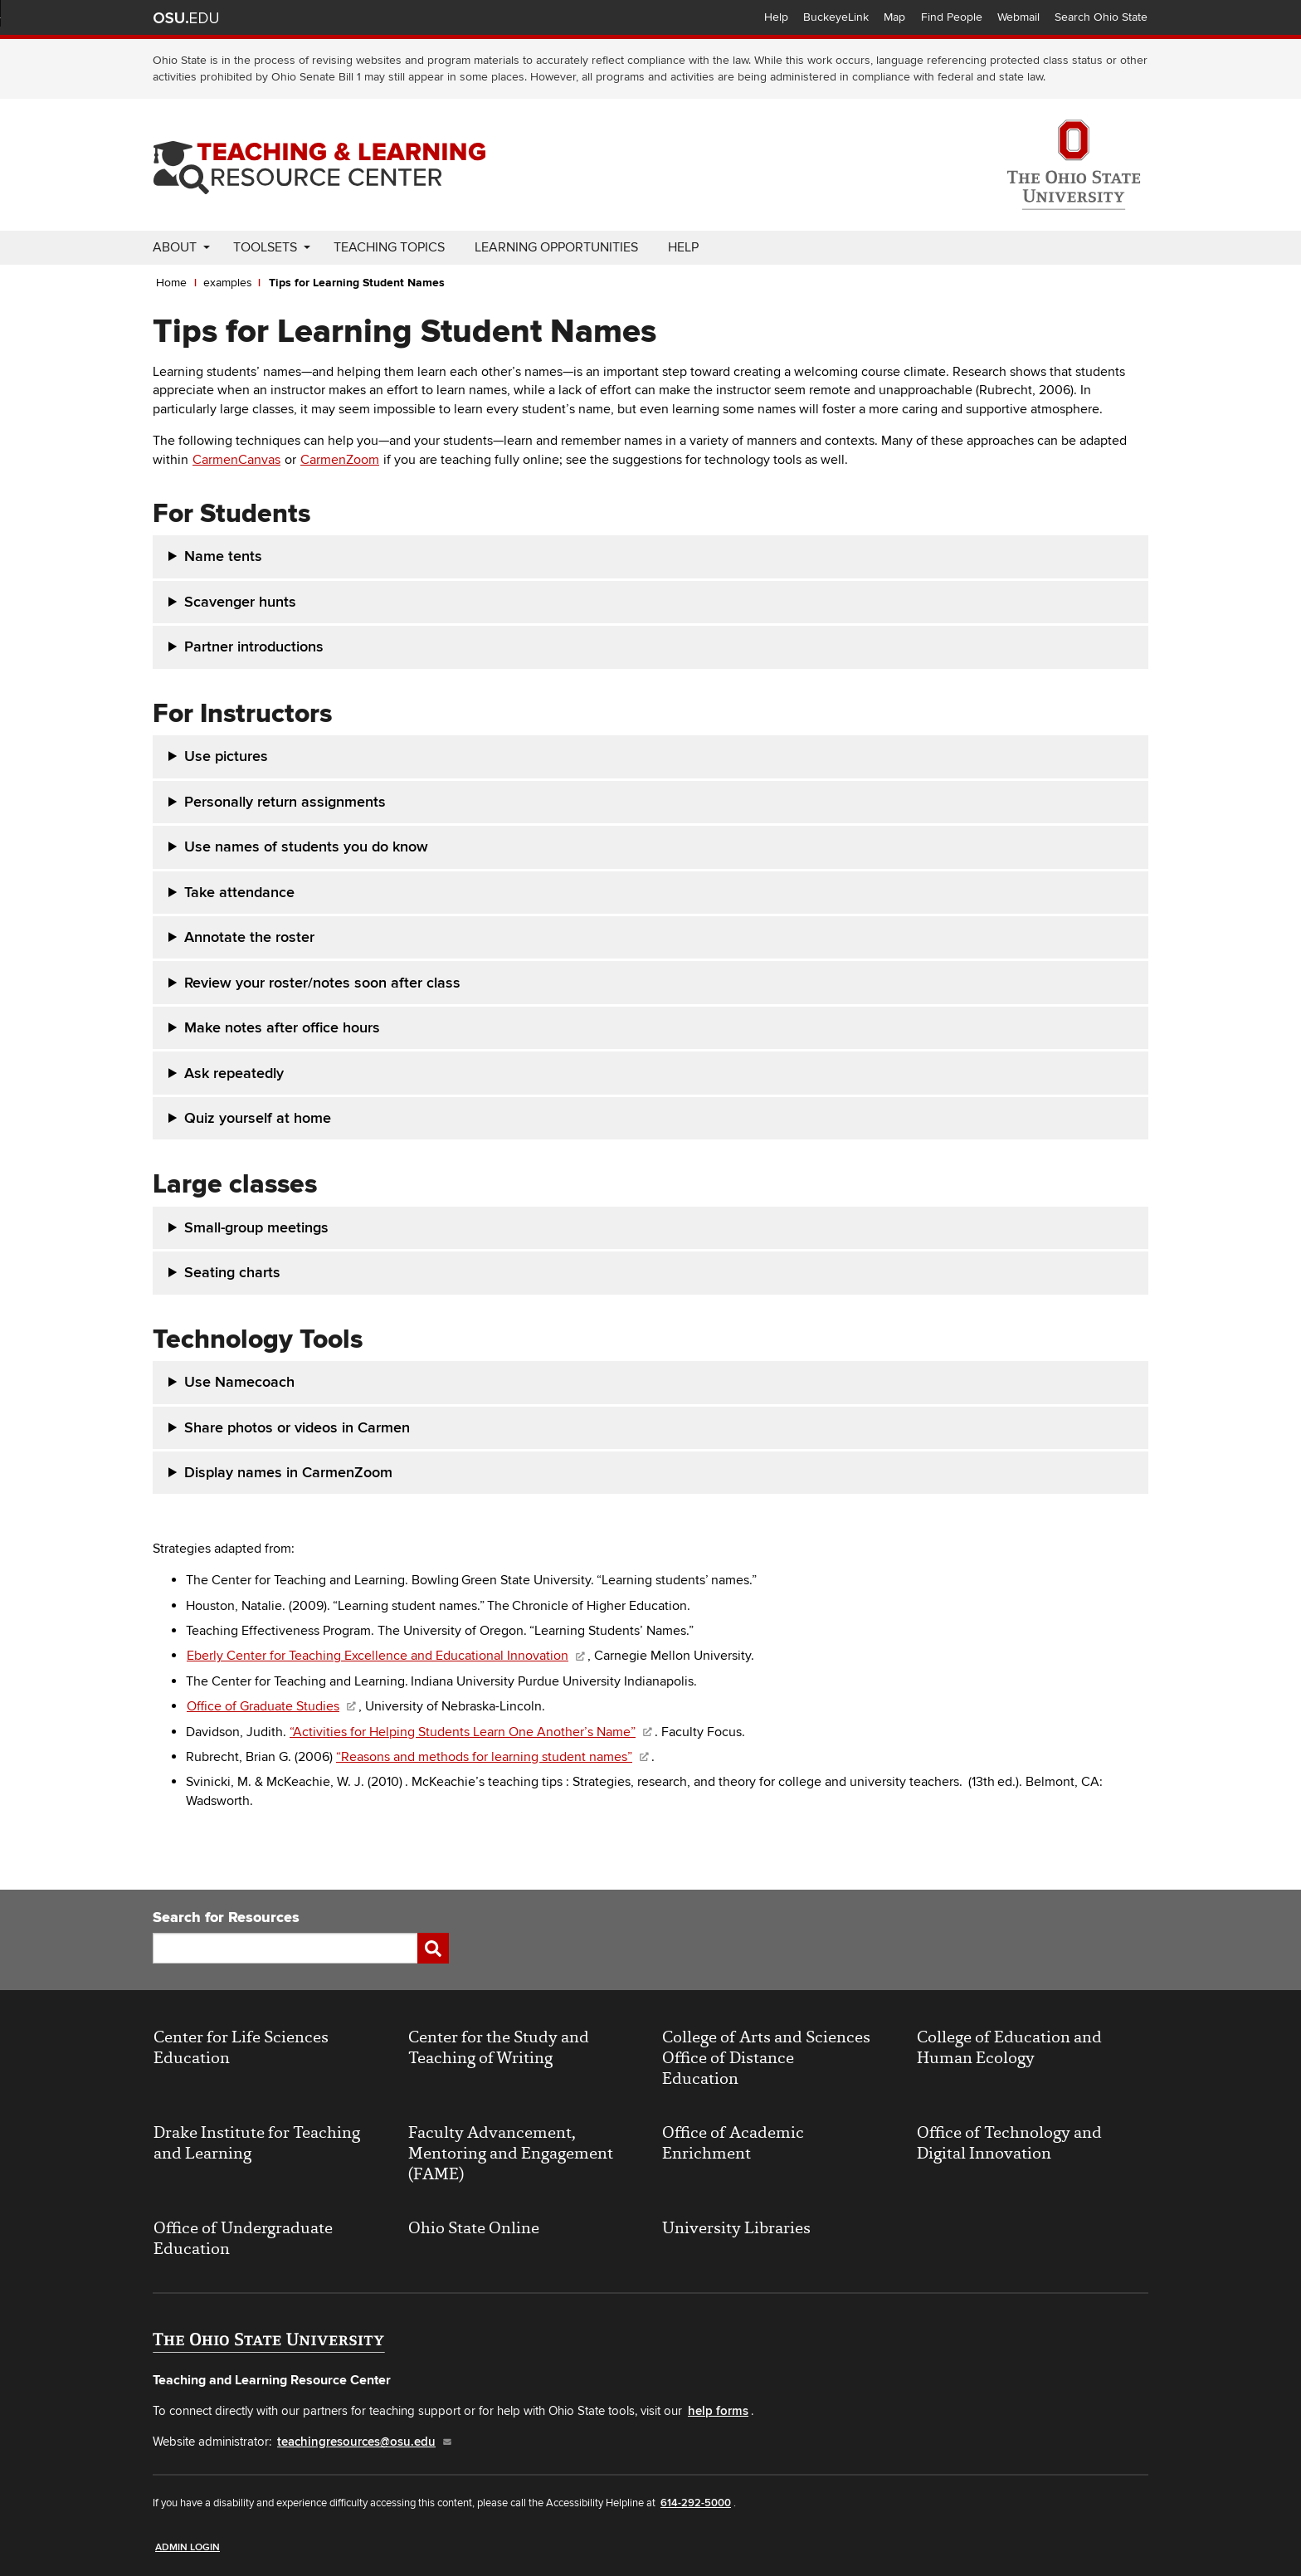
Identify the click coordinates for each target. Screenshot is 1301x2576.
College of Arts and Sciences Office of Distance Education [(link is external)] (766, 2058)
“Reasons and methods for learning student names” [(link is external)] (493, 1757)
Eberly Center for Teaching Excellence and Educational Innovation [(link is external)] (387, 1655)
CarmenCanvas (236, 459)
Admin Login (187, 2547)
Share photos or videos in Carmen (297, 1428)
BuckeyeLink (836, 17)
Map (894, 17)
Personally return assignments (285, 802)
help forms (718, 2411)
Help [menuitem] (683, 247)
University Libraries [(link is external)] (736, 2227)
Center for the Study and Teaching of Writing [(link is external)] (498, 2047)
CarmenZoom (339, 459)
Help (776, 17)
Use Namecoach (241, 1382)
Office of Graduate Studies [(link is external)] (272, 1706)
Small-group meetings (256, 1228)
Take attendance (239, 892)
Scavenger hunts (240, 602)
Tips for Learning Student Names (357, 283)
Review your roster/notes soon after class (322, 983)
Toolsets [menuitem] (265, 247)
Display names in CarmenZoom (290, 1472)
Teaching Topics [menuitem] (389, 247)
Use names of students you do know (306, 847)
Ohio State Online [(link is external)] (473, 2227)
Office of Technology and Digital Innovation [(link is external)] (1009, 2143)
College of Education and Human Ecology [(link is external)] (1009, 2047)
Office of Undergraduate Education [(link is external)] (243, 2238)
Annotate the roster (249, 937)
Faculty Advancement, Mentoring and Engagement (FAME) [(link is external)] (510, 2153)
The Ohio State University (186, 17)
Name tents (223, 556)
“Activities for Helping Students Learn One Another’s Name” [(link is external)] (472, 1732)
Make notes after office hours (282, 1028)
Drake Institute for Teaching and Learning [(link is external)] (256, 2143)
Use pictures (226, 756)
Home (171, 283)
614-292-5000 (695, 2503)
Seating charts (232, 1272)
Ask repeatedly (234, 1073)
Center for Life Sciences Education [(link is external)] (241, 2047)
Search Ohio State (1101, 17)
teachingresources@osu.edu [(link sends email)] (365, 2442)
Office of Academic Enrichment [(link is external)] (733, 2143)
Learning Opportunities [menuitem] (556, 247)
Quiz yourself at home (257, 1118)
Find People (951, 17)
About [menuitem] (175, 247)
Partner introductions (254, 647)
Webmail (1018, 17)
